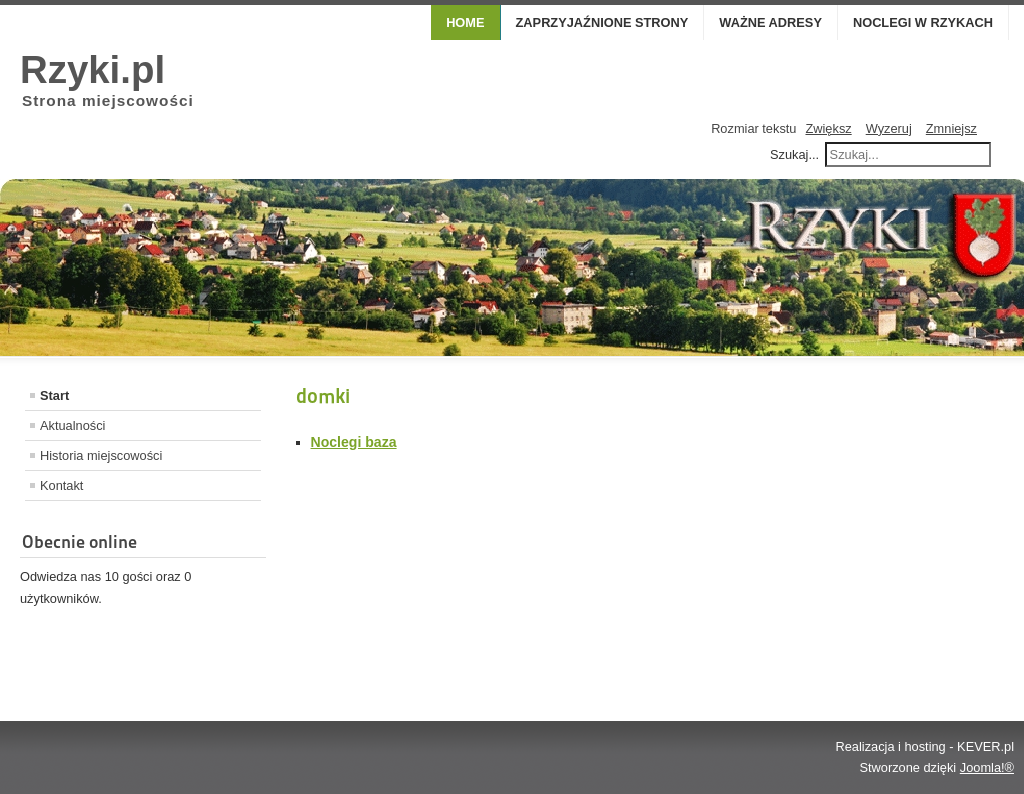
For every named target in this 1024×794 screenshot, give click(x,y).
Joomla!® (987, 767)
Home (465, 22)
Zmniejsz (951, 128)
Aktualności (72, 425)
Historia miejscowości (101, 455)
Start (54, 395)
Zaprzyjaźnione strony (602, 22)
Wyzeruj (889, 128)
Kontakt (61, 485)
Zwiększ (828, 128)
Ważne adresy (770, 22)
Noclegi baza (354, 442)
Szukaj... (794, 154)
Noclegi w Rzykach (923, 22)
